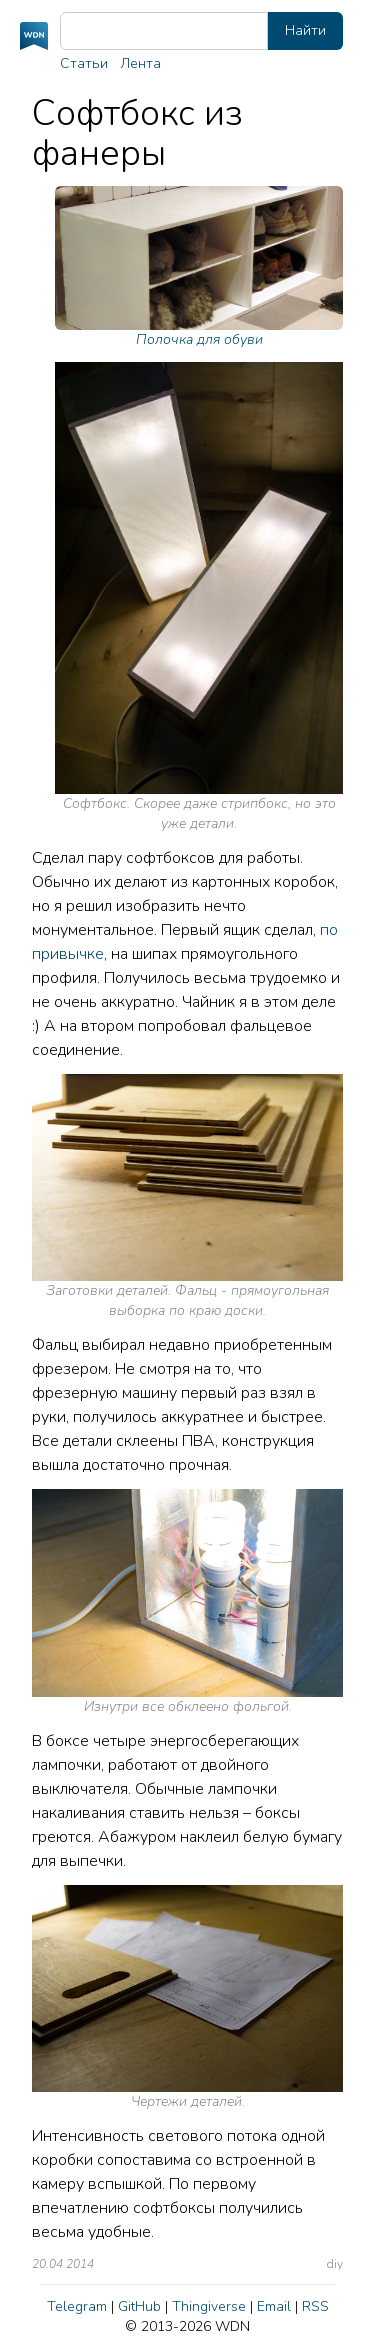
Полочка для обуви (199, 267)
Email (274, 2306)
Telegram (77, 2306)
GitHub (139, 2306)
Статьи (84, 63)
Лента (140, 63)
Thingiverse (209, 2306)
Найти (305, 30)
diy (335, 2264)
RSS (315, 2306)
